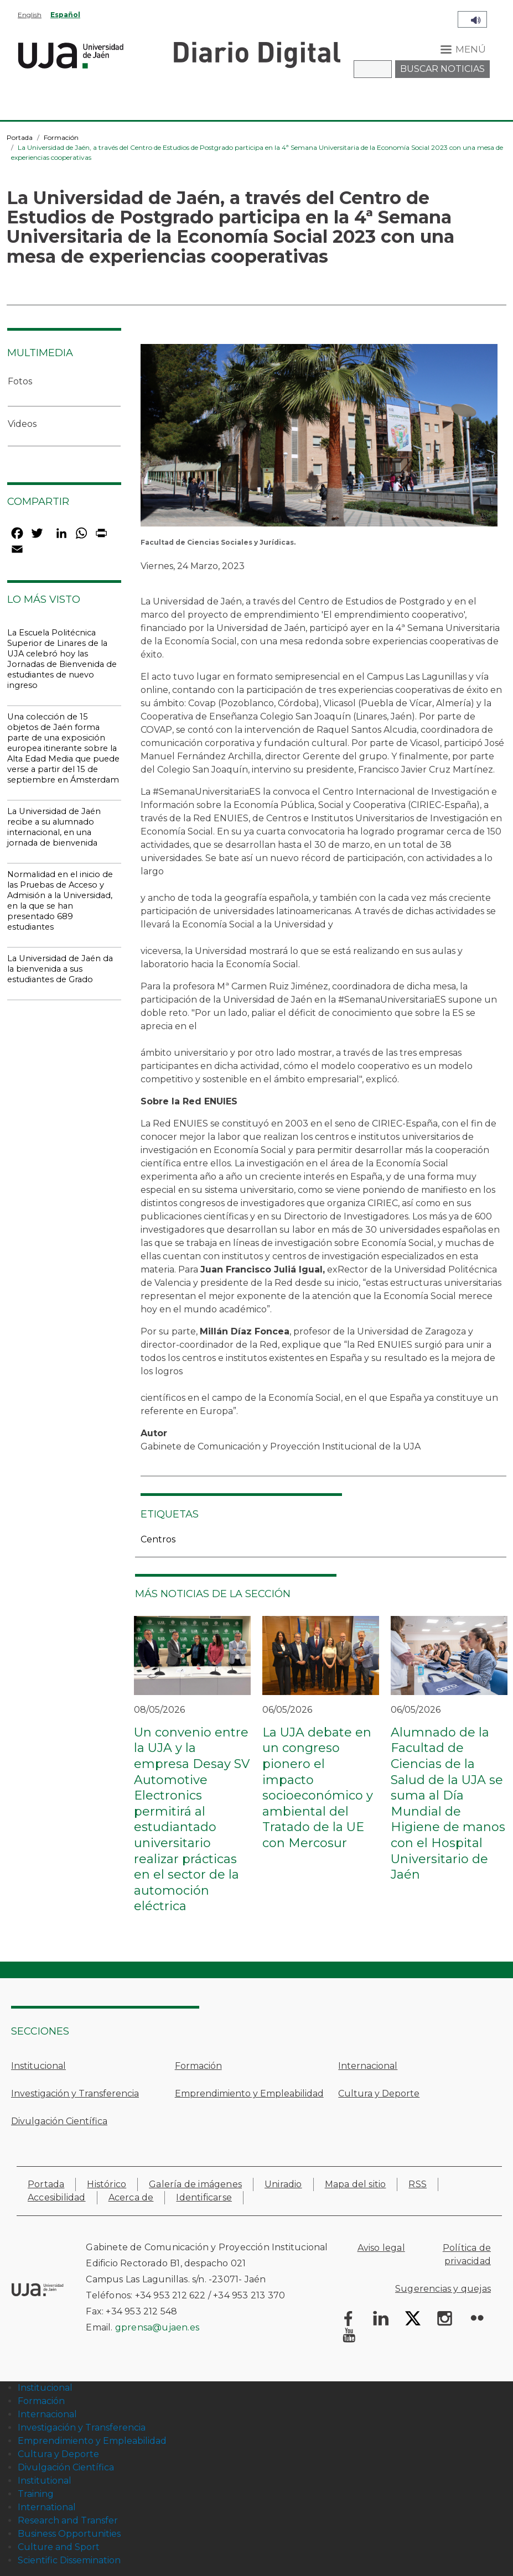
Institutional (44, 2480)
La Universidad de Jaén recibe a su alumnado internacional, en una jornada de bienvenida (54, 827)
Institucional (38, 2066)
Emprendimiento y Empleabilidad (249, 2093)
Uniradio (283, 2184)
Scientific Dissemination (69, 2560)
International (47, 2507)
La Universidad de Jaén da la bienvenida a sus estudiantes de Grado (60, 968)
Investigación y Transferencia (75, 2093)
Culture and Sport (59, 2547)
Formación (61, 137)
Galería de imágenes (195, 2184)
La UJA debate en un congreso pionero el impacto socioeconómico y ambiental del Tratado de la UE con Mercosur (317, 1787)
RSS (417, 2184)
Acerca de (131, 2197)
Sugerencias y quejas (443, 2288)
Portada (20, 137)
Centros (158, 1539)
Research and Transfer (68, 2520)
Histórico (106, 2184)
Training (36, 2494)
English (30, 15)
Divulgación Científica (59, 2121)
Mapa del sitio (355, 2184)
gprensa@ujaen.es (157, 2327)
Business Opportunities (69, 2533)
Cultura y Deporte (378, 2093)
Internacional (367, 2066)
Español (65, 15)
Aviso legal (381, 2248)
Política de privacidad (467, 2254)
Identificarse (204, 2197)
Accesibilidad (57, 2197)
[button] (319, 439)
